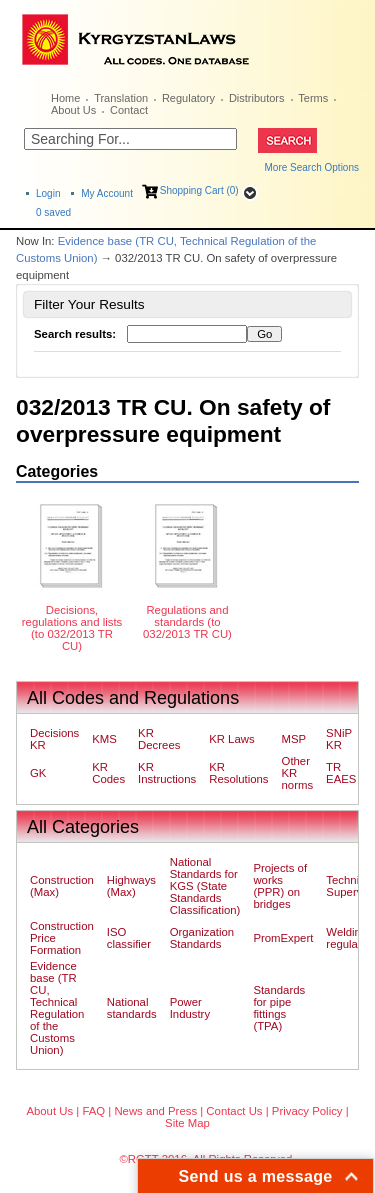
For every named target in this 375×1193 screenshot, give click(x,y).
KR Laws (231, 739)
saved (53, 212)
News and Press (155, 1111)
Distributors (257, 98)
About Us (73, 110)
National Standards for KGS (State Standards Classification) (205, 886)
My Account (107, 193)
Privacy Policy (307, 1111)
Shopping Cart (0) (199, 190)
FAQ (93, 1111)
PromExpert (283, 938)
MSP (294, 739)
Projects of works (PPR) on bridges (280, 886)
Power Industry (190, 1008)
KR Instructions (167, 773)
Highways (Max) (131, 886)
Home (65, 98)
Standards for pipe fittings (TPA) (279, 1008)
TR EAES (341, 773)
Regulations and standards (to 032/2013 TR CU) (187, 622)
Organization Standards (202, 938)
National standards (132, 1008)
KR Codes (108, 773)
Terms (313, 98)
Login (48, 193)
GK (38, 773)
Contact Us (234, 1111)
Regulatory (188, 98)
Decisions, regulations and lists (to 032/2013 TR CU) (72, 628)
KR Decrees (159, 739)
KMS (104, 739)
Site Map (187, 1123)
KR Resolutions (238, 773)
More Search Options (312, 167)
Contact (129, 110)
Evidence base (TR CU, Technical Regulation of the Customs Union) (57, 1008)
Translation (121, 98)
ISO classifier (129, 938)
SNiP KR (339, 739)
